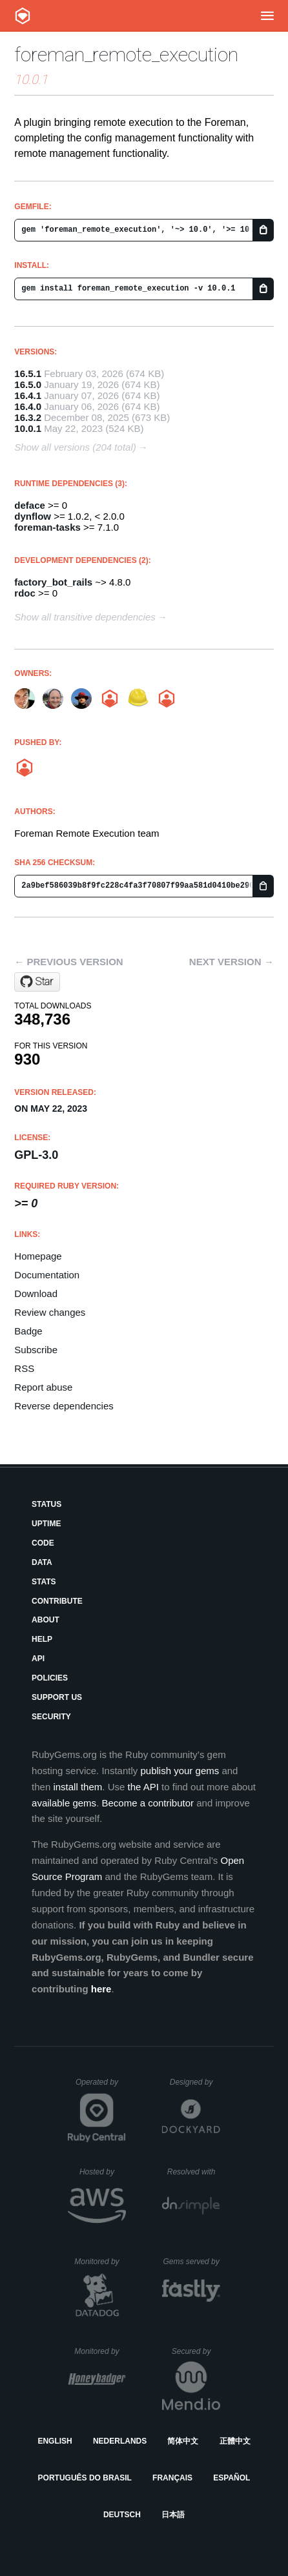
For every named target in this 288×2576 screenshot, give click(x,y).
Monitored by (100, 2261)
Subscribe (35, 1349)
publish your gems (179, 1770)
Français (172, 2477)
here (101, 1988)
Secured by (196, 2351)
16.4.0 (27, 406)
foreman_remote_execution (126, 54)
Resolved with (193, 2171)
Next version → (231, 961)
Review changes (49, 1312)
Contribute (57, 1601)
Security (51, 1716)
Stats (44, 1581)
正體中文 (235, 2441)
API (38, 1658)
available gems (64, 1802)
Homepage (37, 1256)
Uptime (46, 1523)
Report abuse (43, 1387)
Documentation (46, 1274)
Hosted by (102, 2171)
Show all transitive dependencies (84, 616)
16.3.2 (27, 417)
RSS (24, 1368)
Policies (50, 1677)
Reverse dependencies (63, 1405)
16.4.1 (27, 395)
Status (46, 1504)
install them (77, 1786)
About (45, 1619)
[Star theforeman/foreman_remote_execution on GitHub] (37, 982)
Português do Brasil (85, 2477)
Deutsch (122, 2514)
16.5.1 (27, 373)
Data (42, 1562)
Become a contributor (147, 1802)
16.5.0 (27, 384)
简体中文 (182, 2441)
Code (43, 1543)
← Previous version (68, 961)
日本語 (173, 2514)
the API (143, 1786)
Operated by (101, 2087)
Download (35, 1293)
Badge (28, 1330)
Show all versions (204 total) (75, 447)
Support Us (57, 1697)
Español (231, 2477)
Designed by (195, 2082)
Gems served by (191, 2261)
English (54, 2441)
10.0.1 (27, 428)
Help (42, 1639)
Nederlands (120, 2441)
